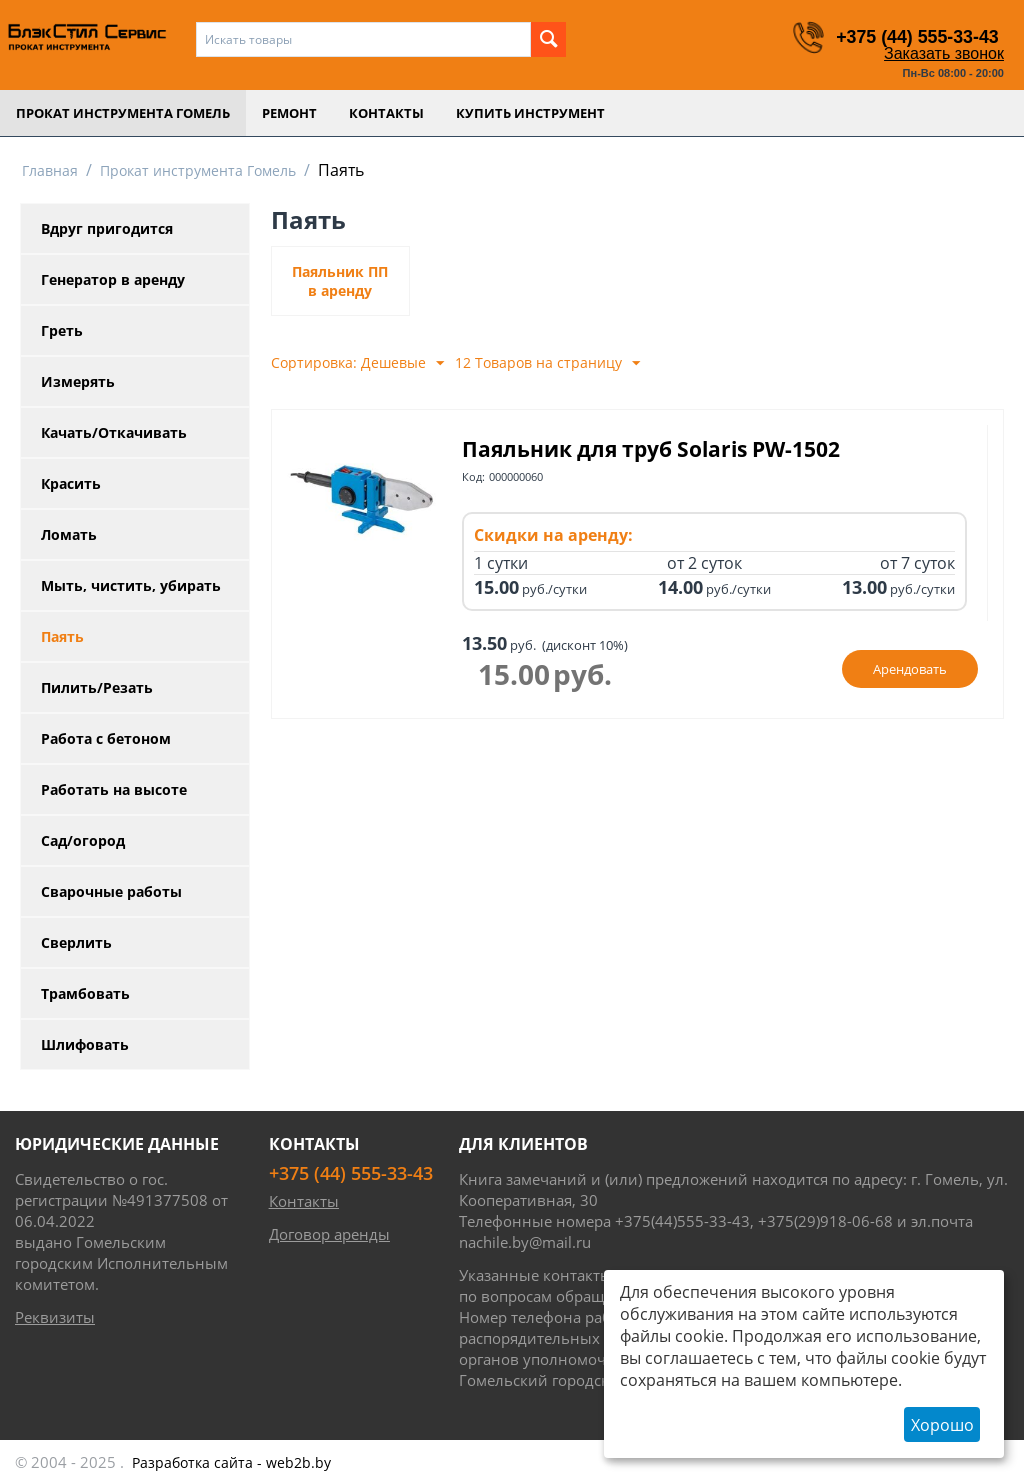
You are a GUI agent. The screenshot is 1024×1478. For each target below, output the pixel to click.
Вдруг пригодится (107, 228)
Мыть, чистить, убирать (131, 585)
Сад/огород (83, 840)
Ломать (69, 534)
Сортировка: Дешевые (357, 363)
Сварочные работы (111, 891)
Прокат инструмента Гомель (123, 113)
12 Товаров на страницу (547, 363)
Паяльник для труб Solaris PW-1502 (651, 449)
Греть (62, 330)
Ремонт (289, 113)
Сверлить (76, 942)
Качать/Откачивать (114, 432)
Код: (473, 476)
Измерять (78, 381)
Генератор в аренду (113, 279)
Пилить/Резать (97, 687)
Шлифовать (85, 1044)
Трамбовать (85, 993)
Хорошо (942, 1425)
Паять (62, 636)
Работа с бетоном (106, 738)
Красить (71, 483)
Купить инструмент (530, 113)
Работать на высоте (114, 789)
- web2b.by (231, 1462)
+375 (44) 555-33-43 (916, 37)
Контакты (386, 113)
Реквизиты (55, 1317)
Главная (50, 170)
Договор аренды (329, 1234)
